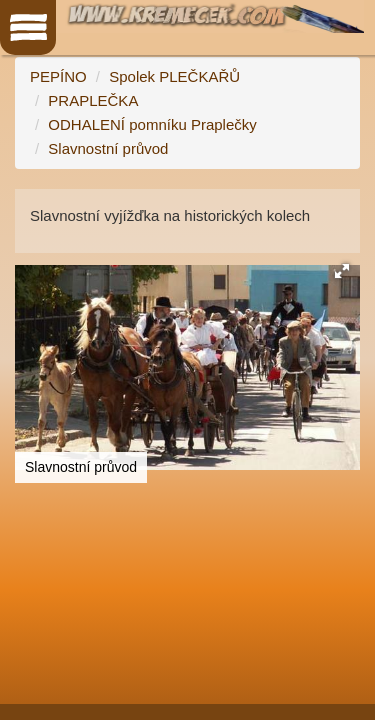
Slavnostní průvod (108, 148)
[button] (342, 271)
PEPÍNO (58, 76)
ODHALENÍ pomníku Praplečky (152, 124)
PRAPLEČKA (93, 100)
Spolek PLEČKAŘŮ (174, 76)
